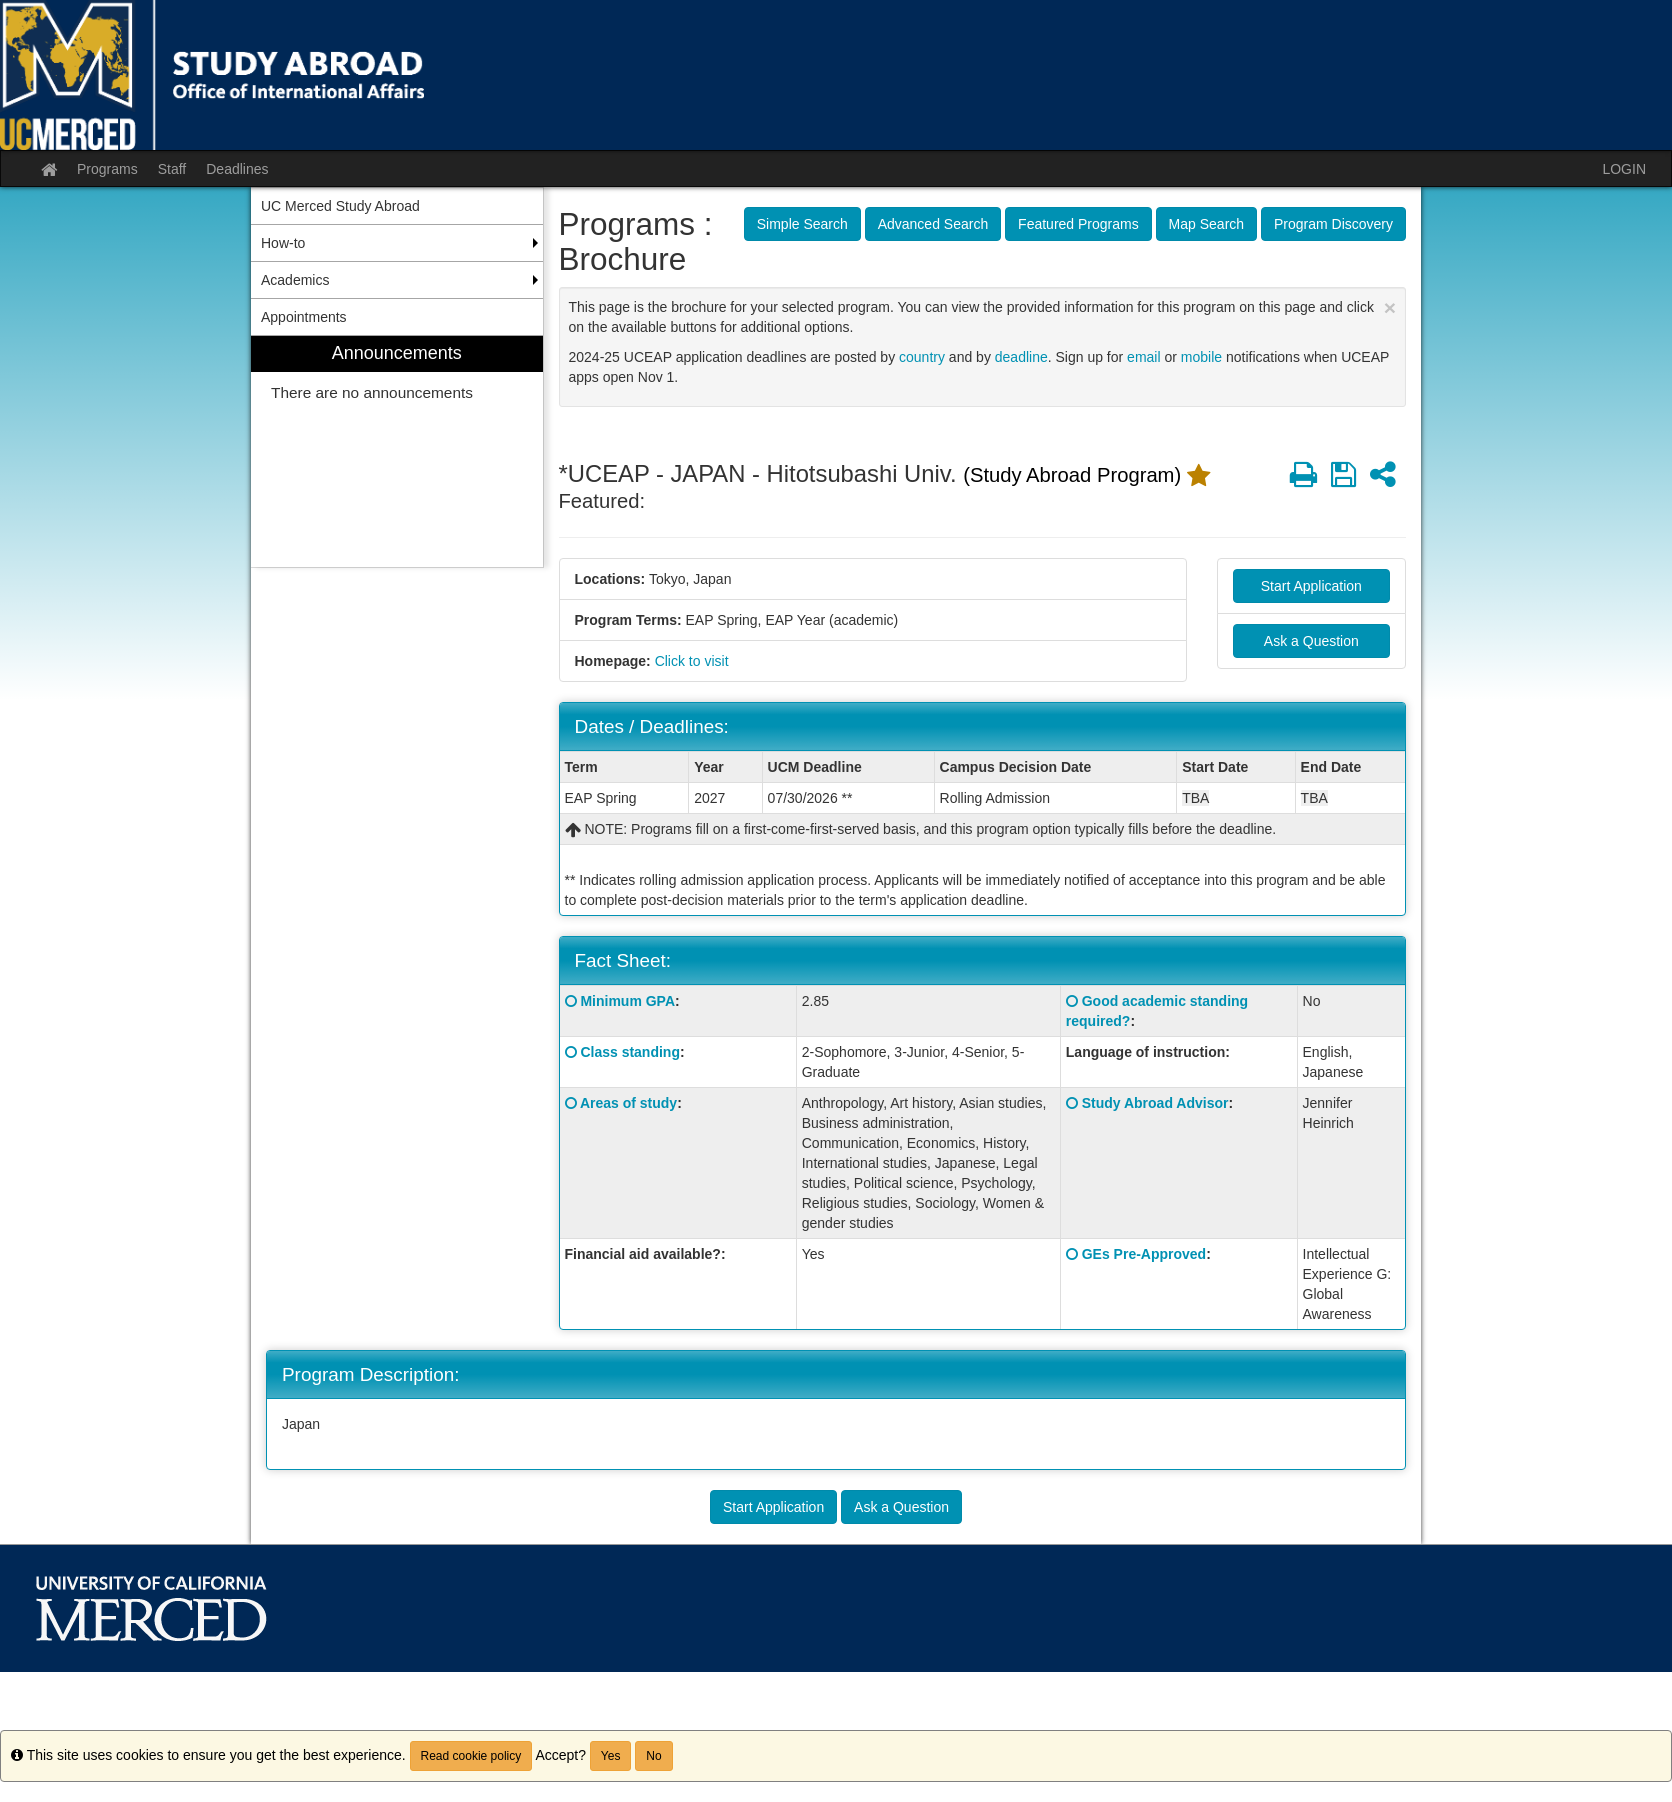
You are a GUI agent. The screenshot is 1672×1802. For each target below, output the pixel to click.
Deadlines (237, 169)
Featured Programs (1078, 224)
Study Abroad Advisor (1155, 1103)
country (922, 357)
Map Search (1206, 224)
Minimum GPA (627, 1001)
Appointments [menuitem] (304, 317)
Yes (611, 1756)
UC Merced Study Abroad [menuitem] (340, 206)
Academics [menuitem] (295, 280)
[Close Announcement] (1390, 307)
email (1143, 357)
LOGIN (1624, 169)
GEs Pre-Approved (1144, 1254)
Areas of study (628, 1103)
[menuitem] (397, 451)
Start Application (1311, 586)
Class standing (630, 1052)
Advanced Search (933, 224)
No (653, 1756)
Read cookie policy (471, 1756)
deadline (1021, 357)
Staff (172, 169)
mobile (1201, 357)
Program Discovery (1333, 224)
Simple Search (802, 224)
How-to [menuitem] (283, 243)
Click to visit (692, 661)
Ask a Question (1311, 641)
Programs (107, 169)
